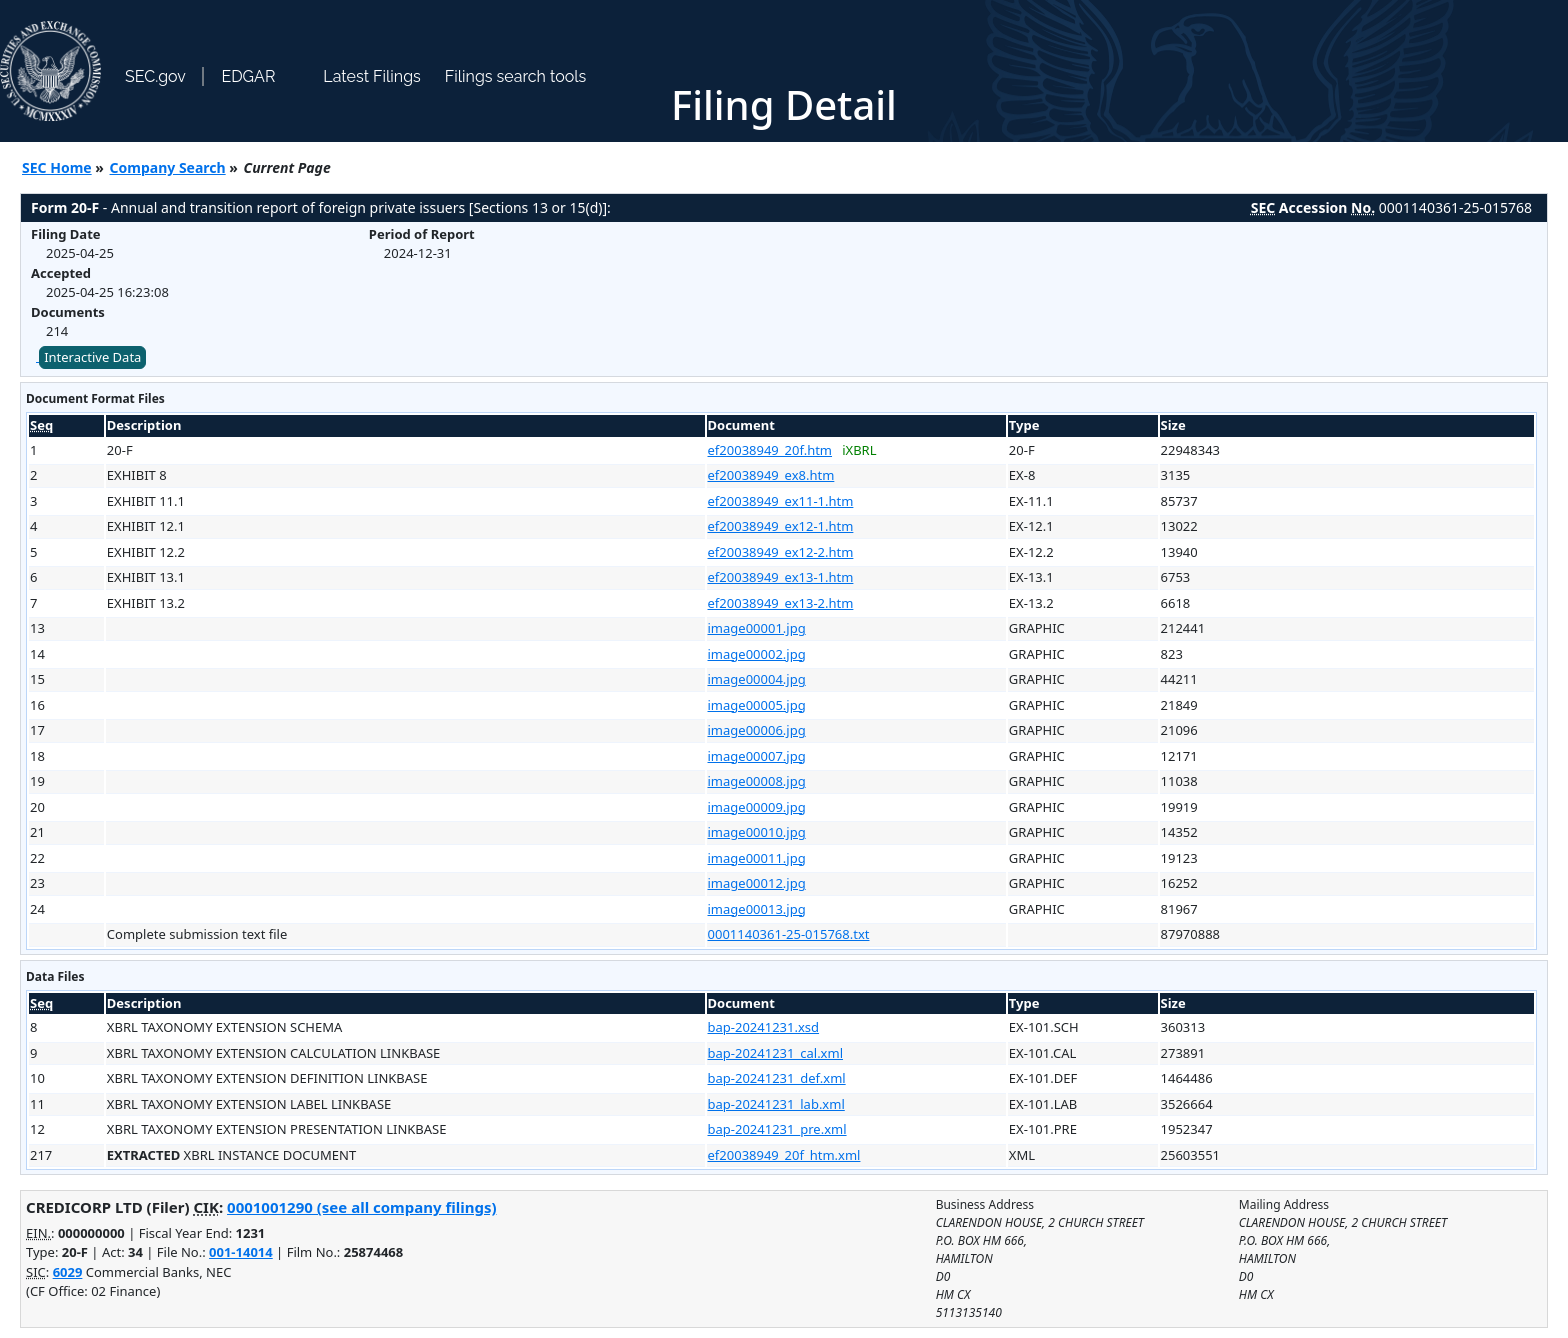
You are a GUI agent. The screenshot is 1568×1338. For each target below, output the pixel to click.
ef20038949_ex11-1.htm (781, 501)
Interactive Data (92, 357)
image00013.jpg (757, 909)
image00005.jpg (757, 705)
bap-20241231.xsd (764, 1027)
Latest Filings (371, 76)
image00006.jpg (757, 730)
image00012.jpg (757, 883)
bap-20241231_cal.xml (776, 1053)
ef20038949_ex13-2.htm (781, 603)
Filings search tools (516, 76)
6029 (68, 1272)
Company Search (168, 167)
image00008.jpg (757, 781)
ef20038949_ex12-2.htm (781, 552)
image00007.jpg (757, 756)
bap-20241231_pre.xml (777, 1129)
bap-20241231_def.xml (777, 1078)
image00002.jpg (757, 654)
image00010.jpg (757, 832)
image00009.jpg (757, 807)
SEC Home (57, 167)
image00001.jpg (757, 628)
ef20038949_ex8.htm (771, 475)
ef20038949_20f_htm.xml (784, 1155)
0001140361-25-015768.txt (789, 934)
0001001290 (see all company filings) (361, 1207)
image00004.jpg (757, 679)
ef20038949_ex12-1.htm (781, 526)
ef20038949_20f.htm (770, 450)
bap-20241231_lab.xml (776, 1104)
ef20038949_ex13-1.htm (781, 577)
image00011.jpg (757, 858)
